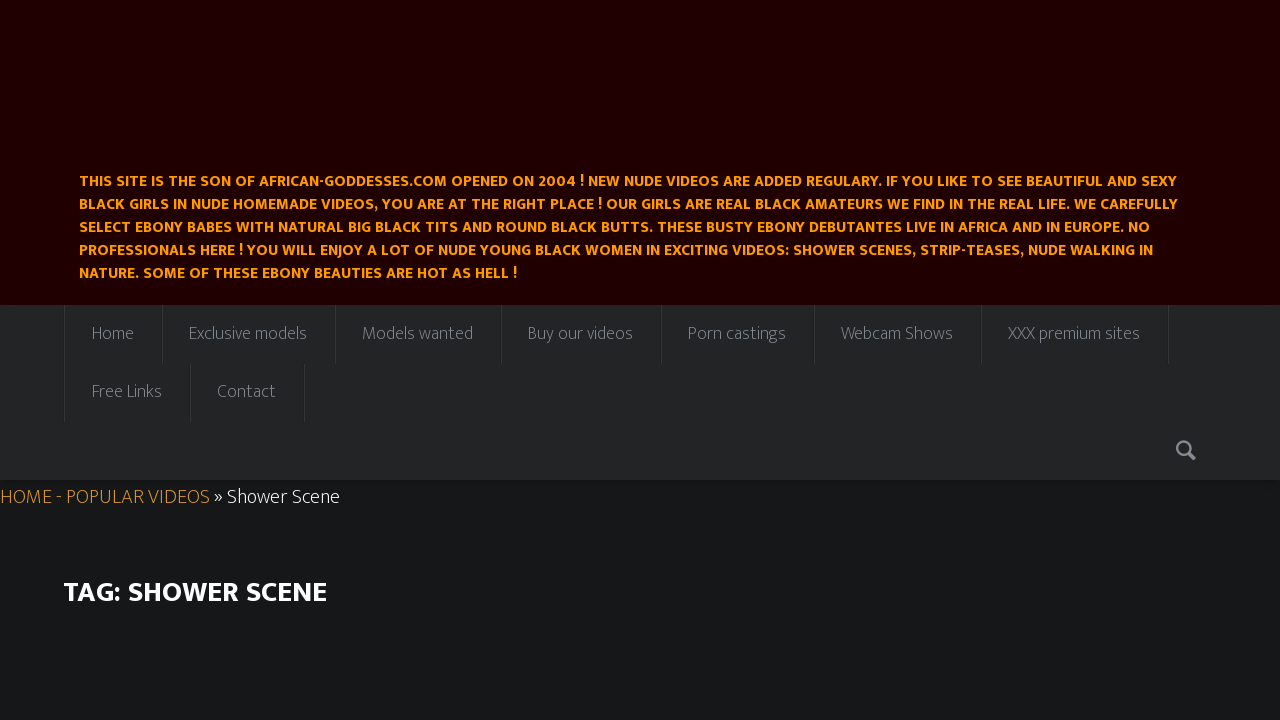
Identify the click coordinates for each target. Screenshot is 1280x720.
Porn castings (737, 334)
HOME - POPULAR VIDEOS (105, 497)
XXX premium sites (1074, 334)
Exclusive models (248, 334)
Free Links (127, 392)
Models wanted (417, 334)
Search (1189, 451)
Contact (246, 392)
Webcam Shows (897, 334)
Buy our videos (580, 334)
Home (113, 334)
